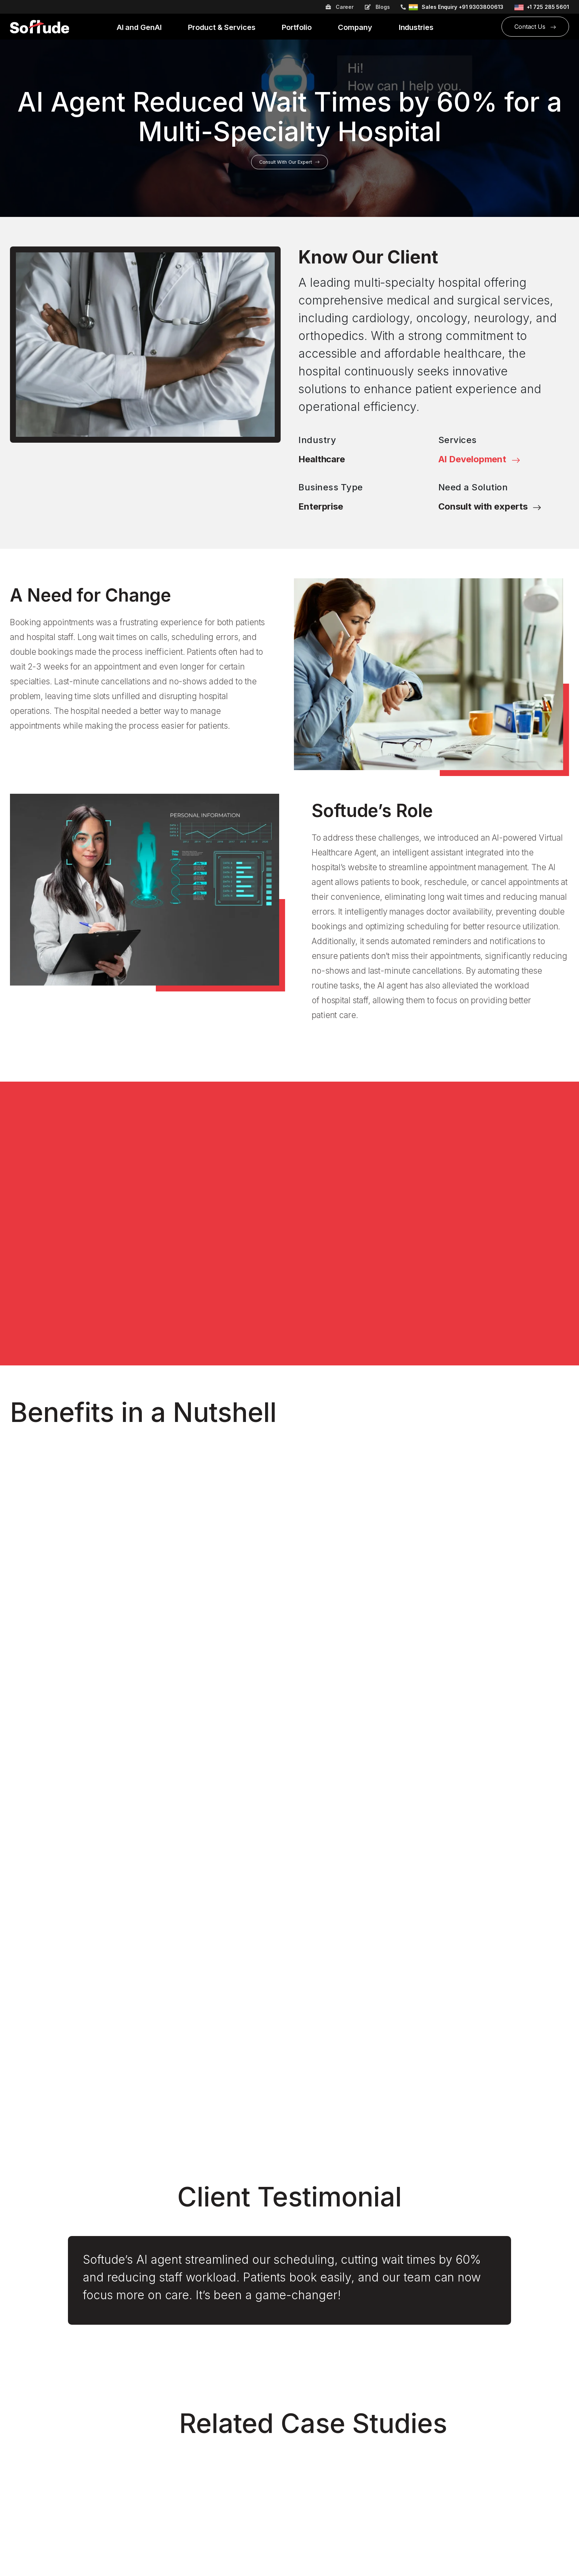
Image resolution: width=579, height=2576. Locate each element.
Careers (21, 2382)
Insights (20, 2484)
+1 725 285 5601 (548, 7)
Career (340, 7)
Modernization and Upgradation (196, 2463)
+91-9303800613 (479, 2385)
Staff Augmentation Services (191, 2477)
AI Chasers (25, 2498)
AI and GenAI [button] (140, 27)
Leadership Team (34, 2395)
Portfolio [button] (297, 27)
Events (19, 2409)
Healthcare (321, 459)
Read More (38, 2083)
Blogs (377, 7)
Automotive (310, 2368)
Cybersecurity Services (184, 2368)
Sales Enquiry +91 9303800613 (462, 7)
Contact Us (535, 26)
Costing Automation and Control (54, 2471)
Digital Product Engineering (189, 2409)
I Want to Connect (289, 2268)
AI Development (479, 459)
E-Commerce (312, 2409)
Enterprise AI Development (189, 2436)
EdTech (304, 2395)
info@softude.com (481, 2398)
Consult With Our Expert (289, 161)
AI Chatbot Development (186, 2382)
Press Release (313, 2525)
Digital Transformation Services (195, 2423)
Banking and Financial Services (337, 2382)
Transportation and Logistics (333, 2450)
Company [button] (356, 27)
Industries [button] (417, 27)
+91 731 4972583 (480, 2374)
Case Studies (311, 2512)
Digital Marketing (175, 2395)
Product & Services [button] (222, 27)
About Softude (30, 2368)
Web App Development (184, 2491)
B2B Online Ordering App (45, 2457)
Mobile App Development (187, 2450)
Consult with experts (490, 506)
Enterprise (320, 506)
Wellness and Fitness (323, 2436)
